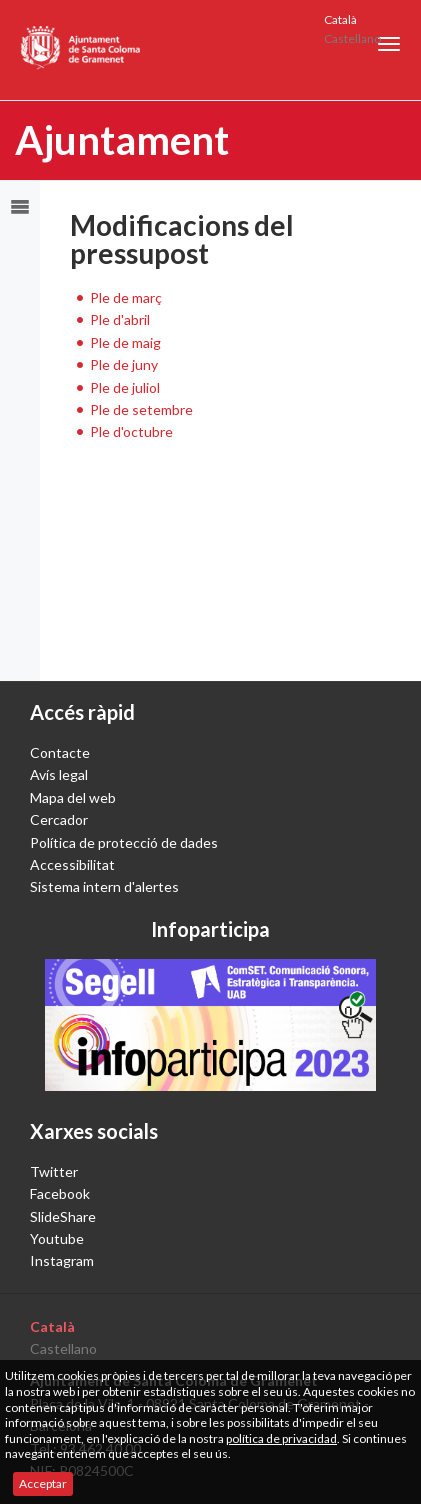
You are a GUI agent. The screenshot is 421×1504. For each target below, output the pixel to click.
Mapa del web (73, 797)
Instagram (62, 1260)
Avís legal (59, 774)
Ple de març (126, 297)
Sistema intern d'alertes (104, 886)
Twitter (54, 1171)
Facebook (60, 1193)
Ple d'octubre (131, 431)
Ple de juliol (125, 387)
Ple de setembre (141, 409)
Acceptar (43, 1483)
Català (340, 19)
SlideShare (63, 1216)
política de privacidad (281, 1438)
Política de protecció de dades (124, 842)
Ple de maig (125, 342)
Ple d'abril (120, 319)
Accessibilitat (72, 864)
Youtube (57, 1238)
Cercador (59, 819)
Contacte (60, 752)
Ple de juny (124, 364)
